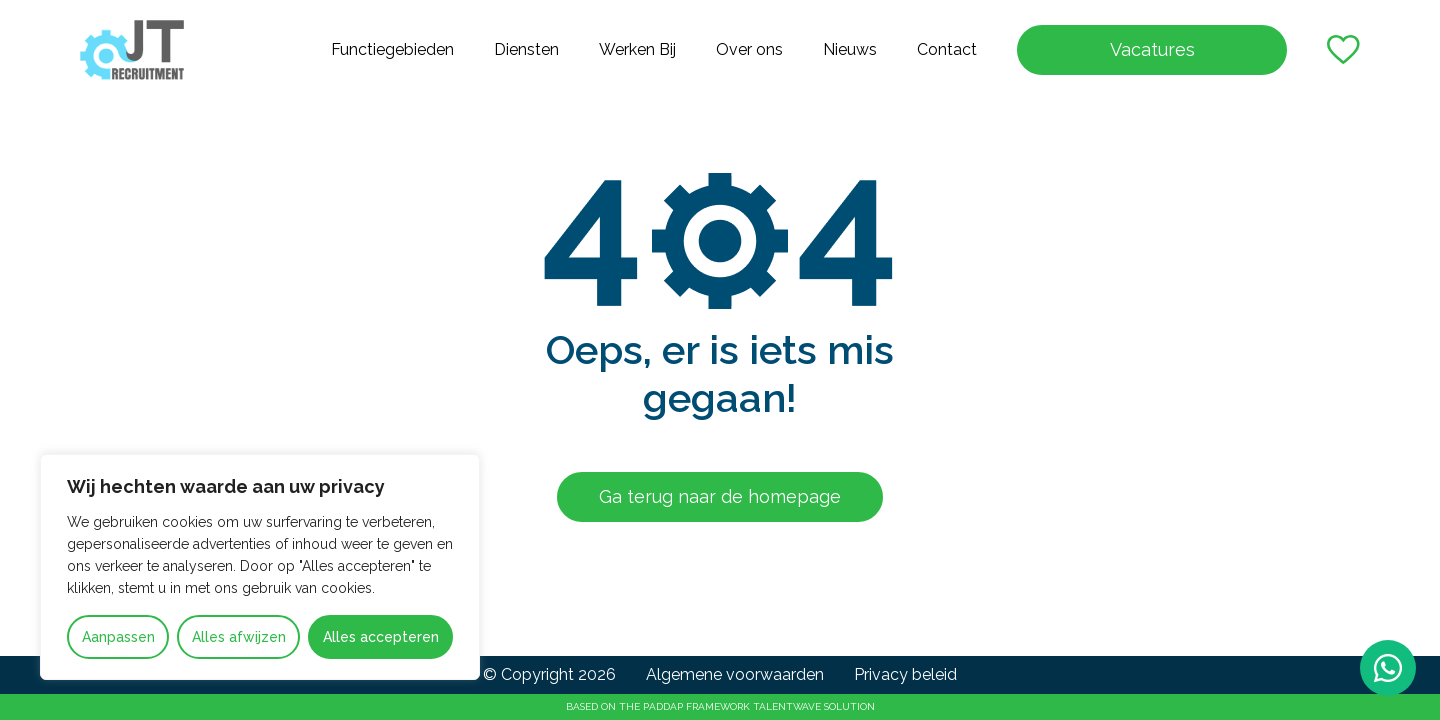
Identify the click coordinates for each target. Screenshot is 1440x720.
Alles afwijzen (239, 637)
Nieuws (850, 49)
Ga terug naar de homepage (720, 496)
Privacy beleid (905, 674)
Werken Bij (637, 49)
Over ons (749, 49)
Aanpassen (118, 637)
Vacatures (1152, 49)
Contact (947, 49)
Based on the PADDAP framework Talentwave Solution (720, 707)
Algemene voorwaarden (735, 674)
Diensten (526, 49)
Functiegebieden (392, 49)
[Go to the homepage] (132, 50)
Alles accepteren (381, 637)
